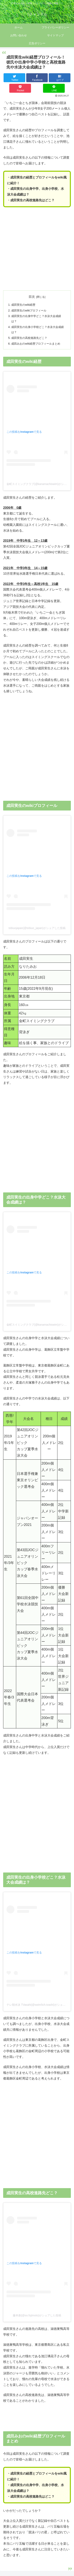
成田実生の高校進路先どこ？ (29, 337)
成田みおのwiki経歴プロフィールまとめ (35, 343)
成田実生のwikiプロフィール (28, 310)
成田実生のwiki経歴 (23, 304)
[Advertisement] (37, 249)
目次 (32, 296)
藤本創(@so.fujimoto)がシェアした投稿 (37, 2315)
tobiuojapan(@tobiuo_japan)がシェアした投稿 (36, 928)
